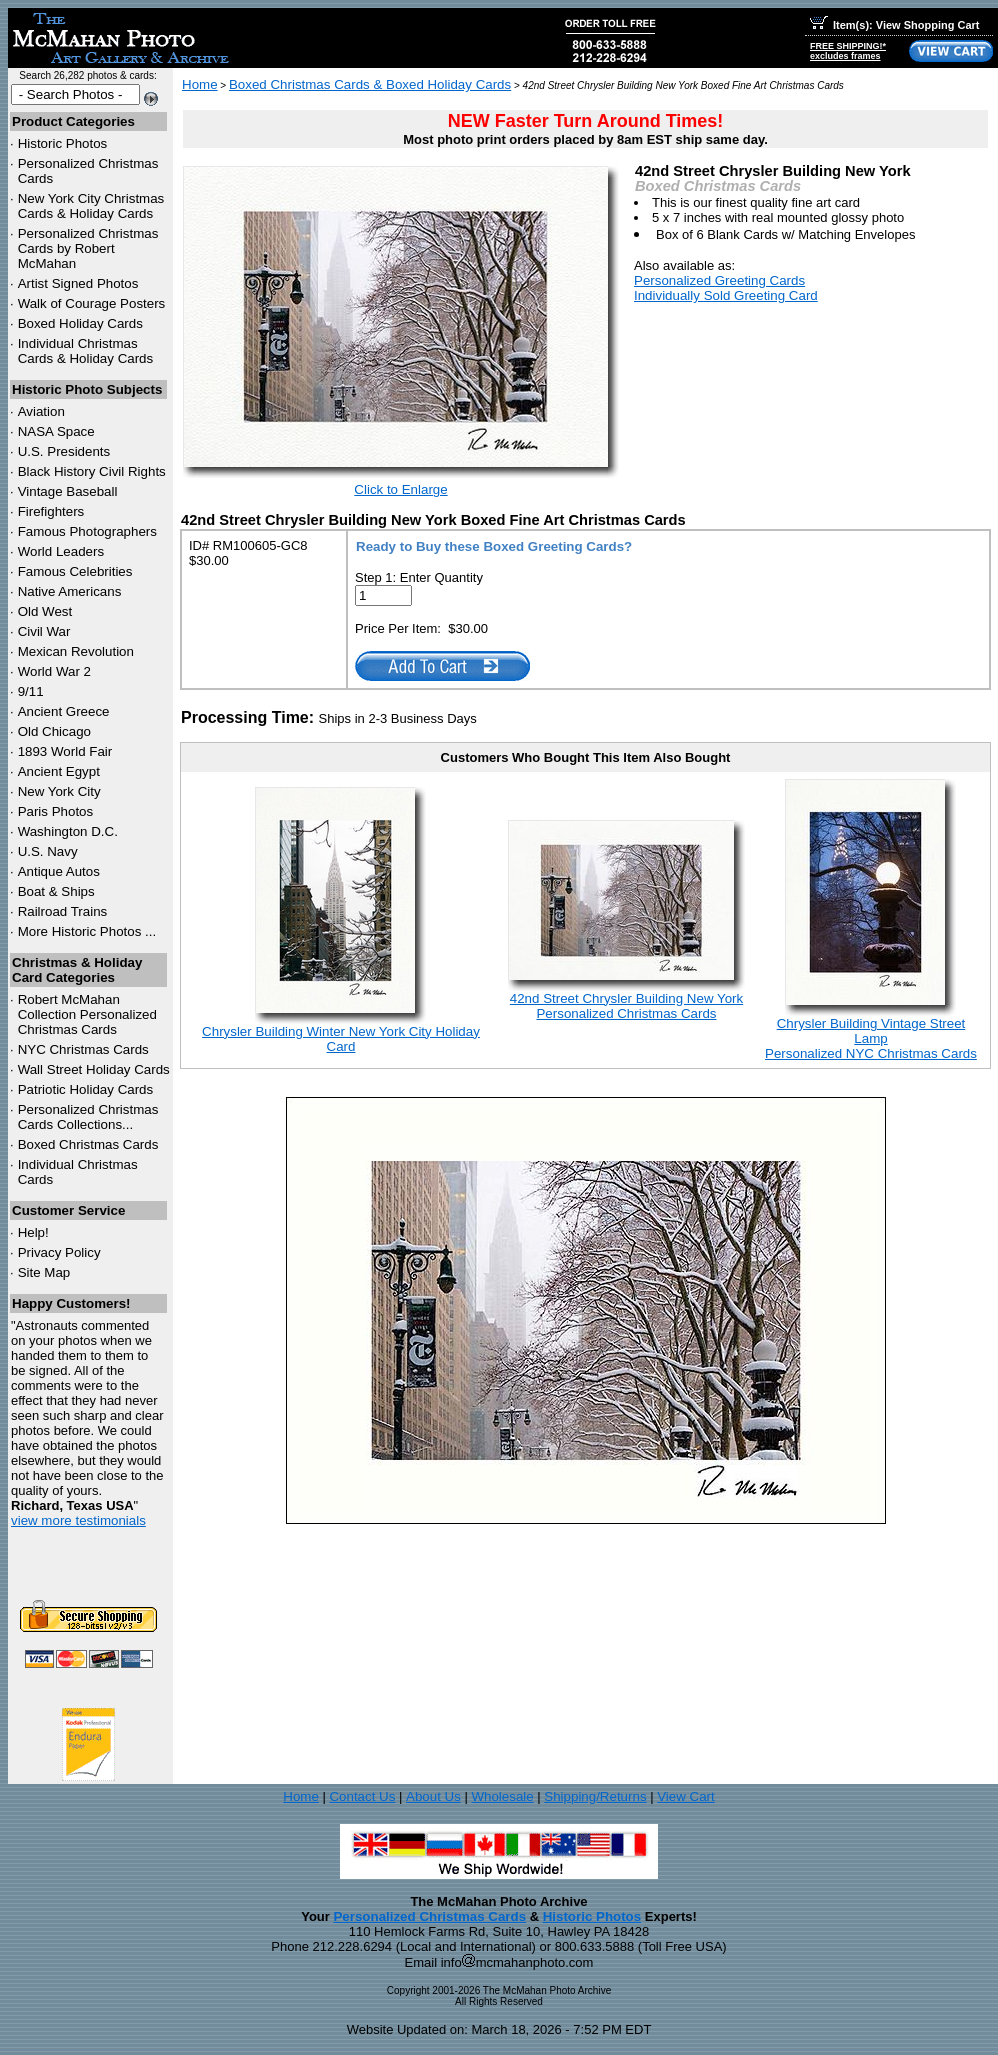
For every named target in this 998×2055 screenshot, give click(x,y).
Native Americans (70, 591)
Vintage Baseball (68, 491)
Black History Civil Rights (92, 471)
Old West (45, 611)
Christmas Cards (83, 1049)
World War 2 (54, 671)
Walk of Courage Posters (92, 303)
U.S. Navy (48, 851)
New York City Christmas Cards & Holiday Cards (91, 206)
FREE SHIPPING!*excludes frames (848, 51)
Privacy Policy (59, 1252)
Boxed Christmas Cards (88, 1144)
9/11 (31, 691)
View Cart (686, 1796)
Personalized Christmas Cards (429, 1916)
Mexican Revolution (76, 651)
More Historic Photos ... (87, 931)
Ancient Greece (64, 711)
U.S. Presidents (64, 451)
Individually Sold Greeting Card (726, 295)
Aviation (41, 411)
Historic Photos (63, 143)
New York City (59, 791)
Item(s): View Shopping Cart (894, 25)
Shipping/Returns (595, 1796)
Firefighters (51, 511)
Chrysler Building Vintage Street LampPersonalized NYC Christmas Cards (871, 1038)
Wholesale (502, 1796)
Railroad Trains (63, 911)
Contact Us (362, 1796)
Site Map (44, 1272)
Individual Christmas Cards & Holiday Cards (86, 351)
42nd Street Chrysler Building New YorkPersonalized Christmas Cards (626, 1006)
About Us (433, 1796)
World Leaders (61, 551)
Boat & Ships (56, 891)
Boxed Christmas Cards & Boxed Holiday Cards (370, 84)
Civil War (44, 631)
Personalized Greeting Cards (719, 280)
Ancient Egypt (59, 771)
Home (200, 84)
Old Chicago (54, 731)
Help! (33, 1232)
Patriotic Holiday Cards (86, 1089)
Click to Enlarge (400, 489)
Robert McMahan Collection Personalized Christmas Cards (87, 1014)
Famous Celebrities (75, 571)
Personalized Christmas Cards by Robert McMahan (88, 248)
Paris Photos (56, 811)
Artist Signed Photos (78, 283)
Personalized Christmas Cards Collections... (88, 1117)
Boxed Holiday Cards (80, 323)
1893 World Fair (65, 751)
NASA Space (56, 431)
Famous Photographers (87, 531)
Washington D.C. (68, 831)
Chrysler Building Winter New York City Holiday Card (341, 1039)
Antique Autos (59, 871)
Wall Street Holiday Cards (94, 1069)
